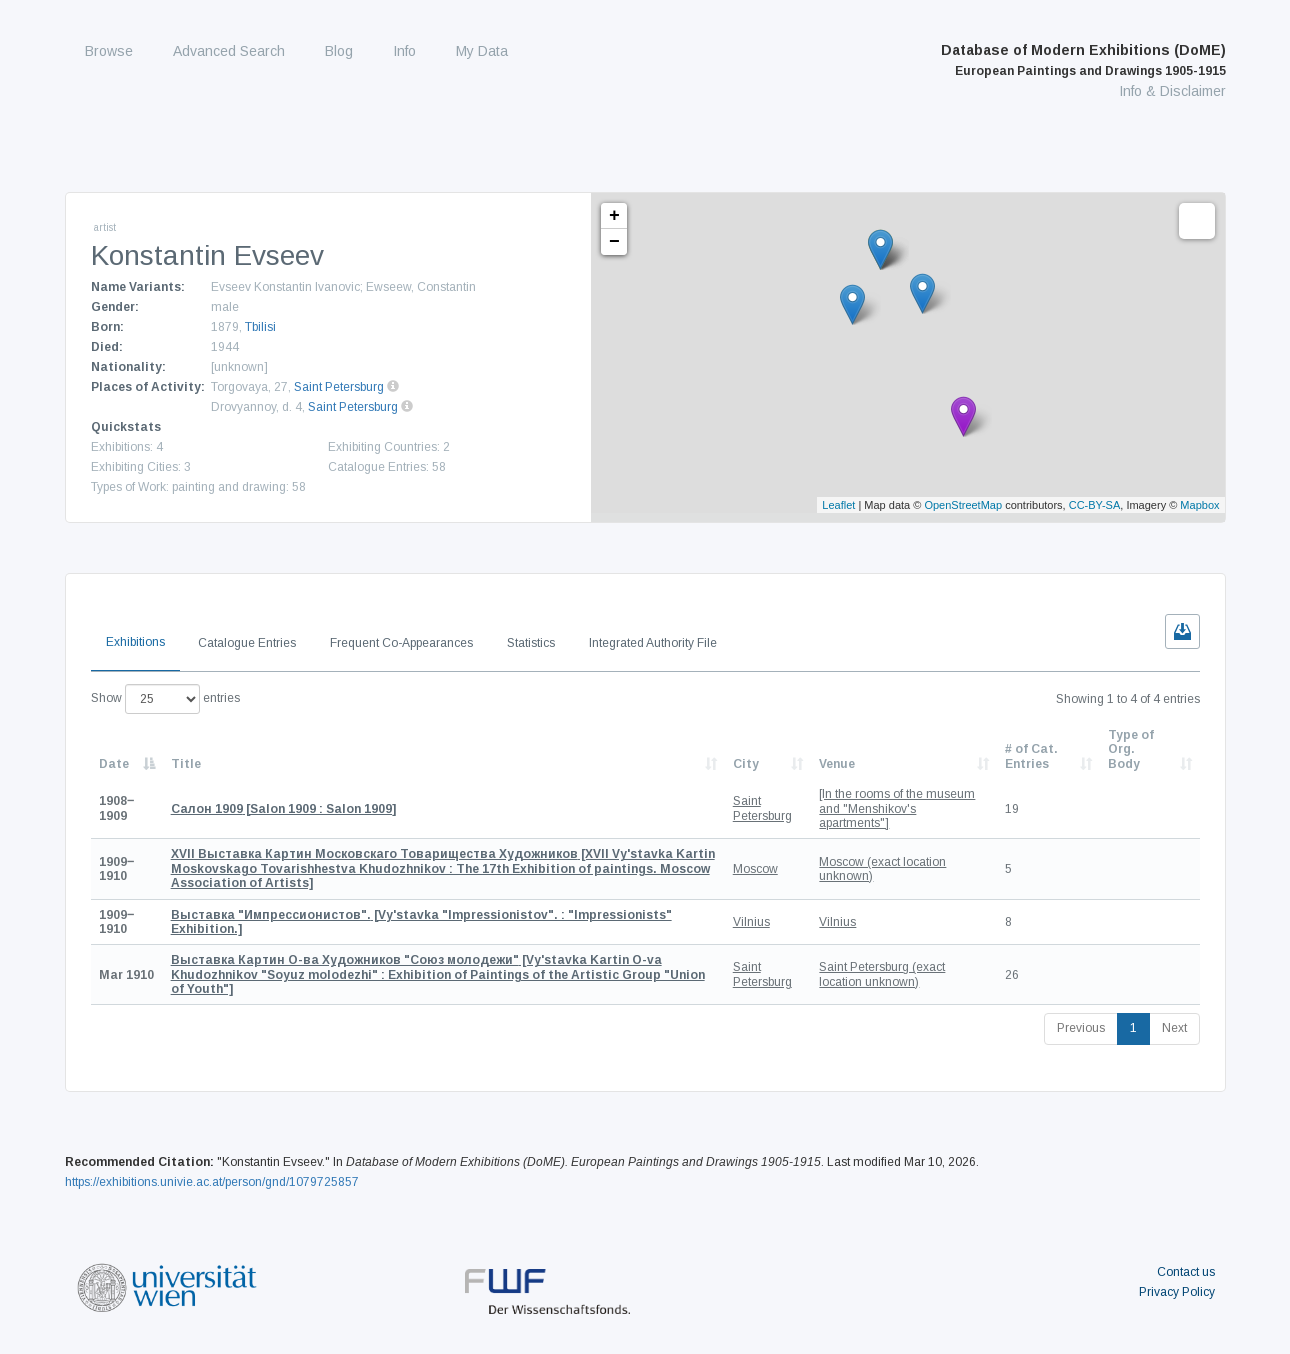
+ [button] (614, 216)
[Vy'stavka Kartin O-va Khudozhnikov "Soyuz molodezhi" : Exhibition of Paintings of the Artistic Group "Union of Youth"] (438, 974)
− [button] (614, 242)
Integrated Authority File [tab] (653, 643)
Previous (1081, 1028)
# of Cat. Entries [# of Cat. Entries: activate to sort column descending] (1031, 756)
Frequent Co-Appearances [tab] (401, 643)
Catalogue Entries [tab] (247, 643)
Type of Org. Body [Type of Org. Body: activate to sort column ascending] (1131, 749)
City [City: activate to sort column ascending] (746, 764)
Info (404, 51)
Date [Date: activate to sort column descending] (114, 764)
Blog (339, 51)
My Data (482, 51)
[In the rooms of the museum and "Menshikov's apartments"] (897, 808)
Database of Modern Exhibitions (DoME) (1083, 60)
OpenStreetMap (963, 505)
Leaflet (838, 505)
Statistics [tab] (531, 643)
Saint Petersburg (339, 387)
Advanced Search (229, 51)
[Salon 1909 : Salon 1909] (283, 809)
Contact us (1186, 1272)
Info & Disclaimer (1172, 91)
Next (1174, 1028)
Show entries (165, 699)
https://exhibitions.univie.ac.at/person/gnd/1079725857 (212, 1182)
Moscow (755, 869)
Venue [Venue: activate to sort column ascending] (837, 764)
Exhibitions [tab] (135, 642)
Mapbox (1199, 505)
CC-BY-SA (1095, 505)
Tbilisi (260, 327)
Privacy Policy (1177, 1292)
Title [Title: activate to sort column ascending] (186, 764)
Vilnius (751, 922)
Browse (109, 51)
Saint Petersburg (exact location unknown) (882, 974)
